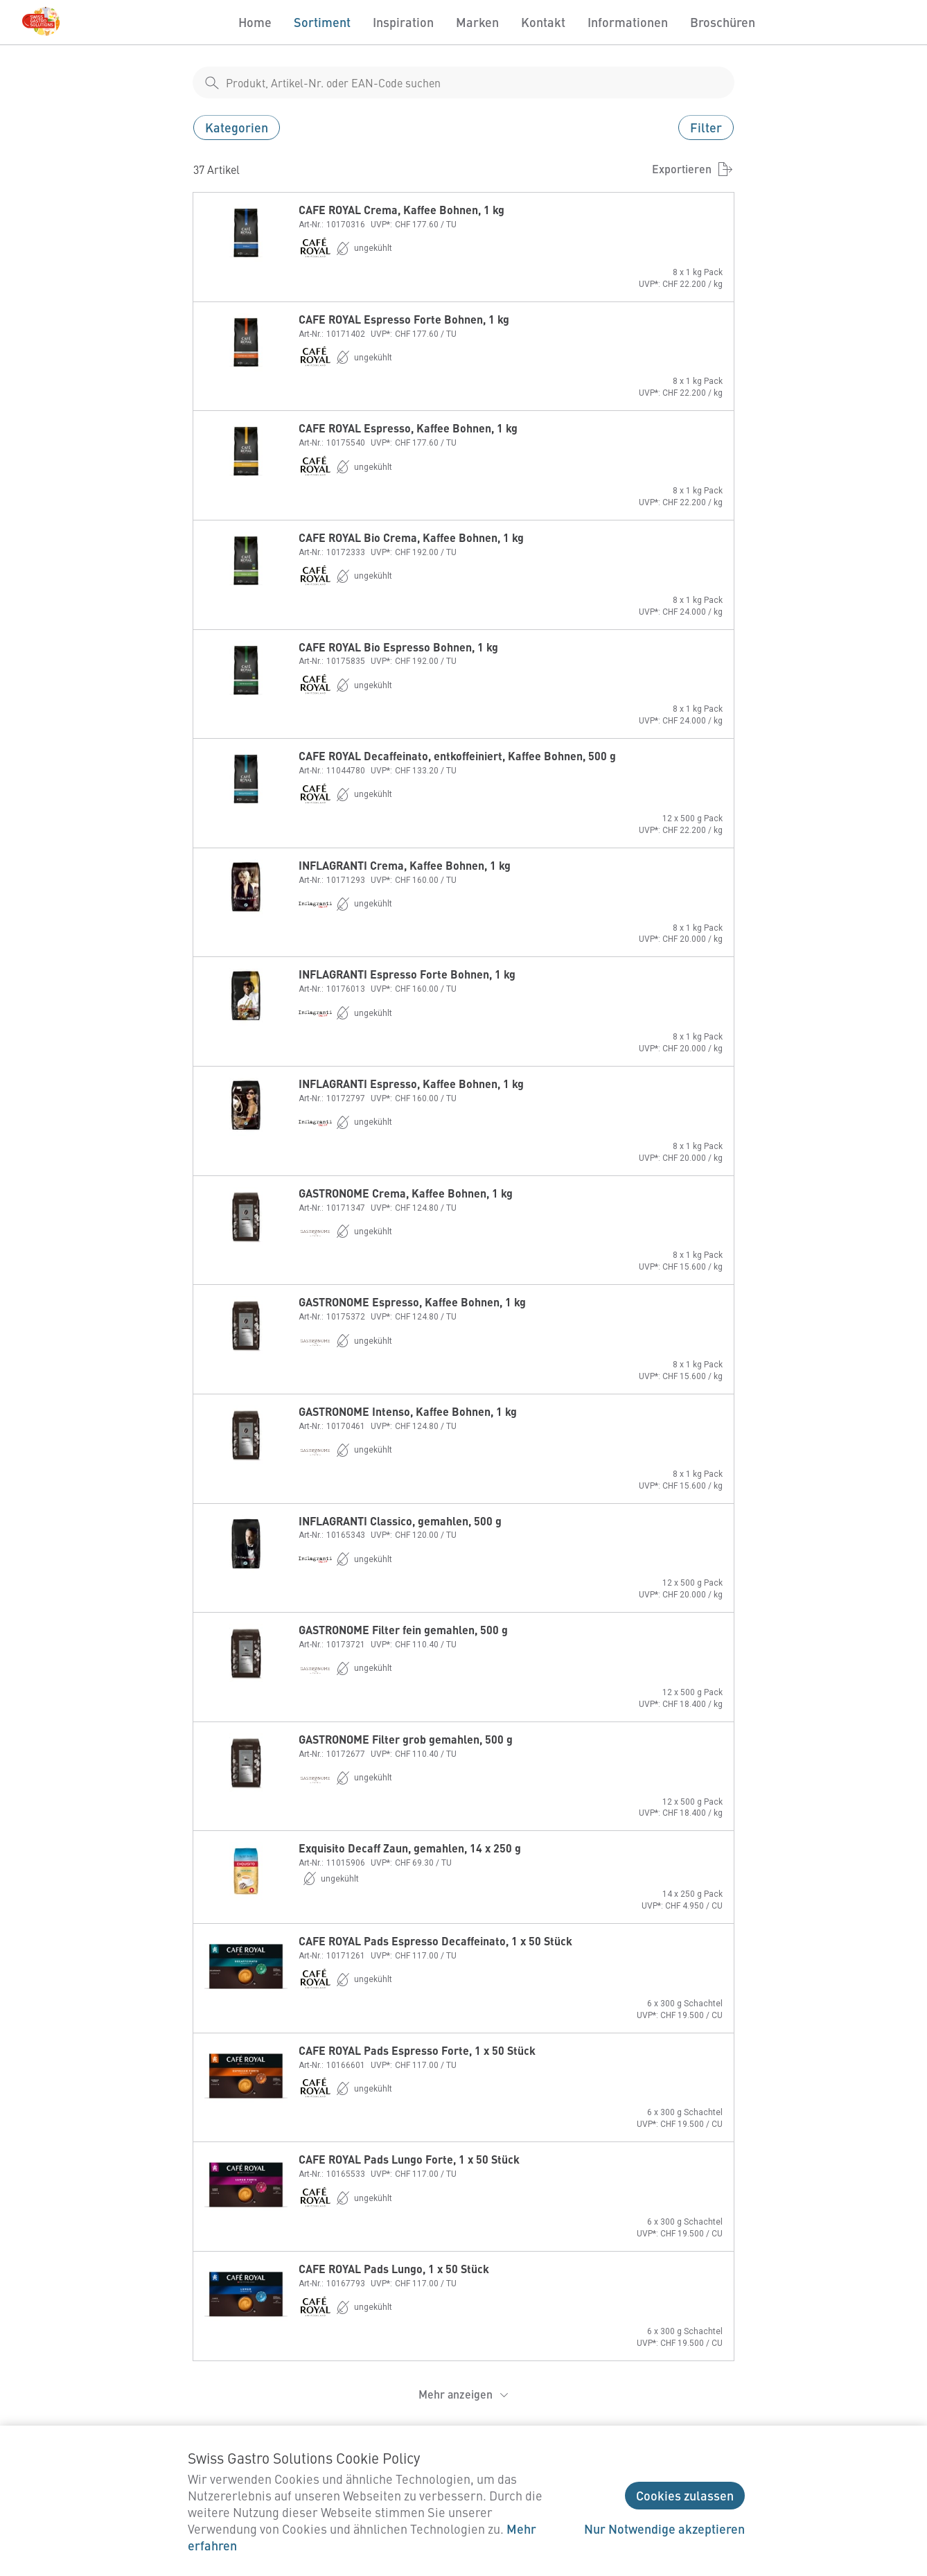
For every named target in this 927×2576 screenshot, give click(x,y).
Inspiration (403, 21)
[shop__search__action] (212, 82)
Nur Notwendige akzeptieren (664, 2528)
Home (255, 21)
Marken (477, 21)
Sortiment (322, 21)
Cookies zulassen (685, 2495)
